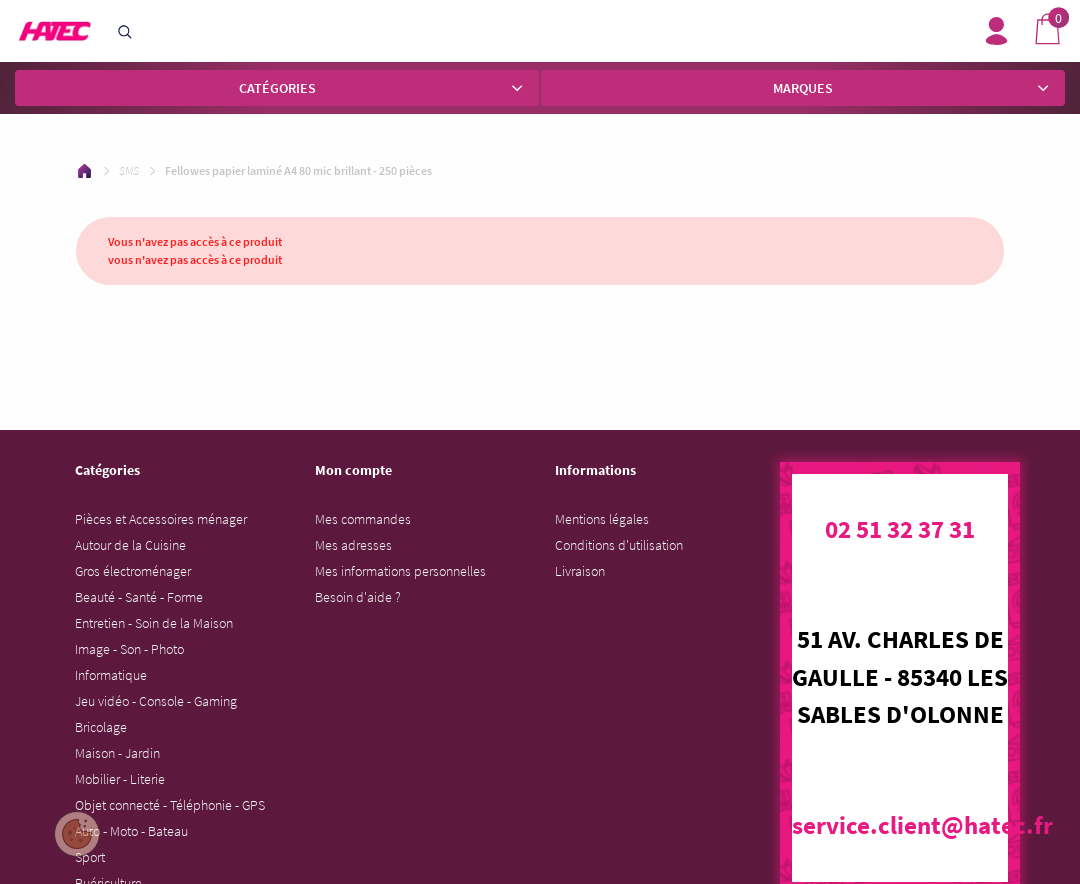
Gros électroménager (133, 571)
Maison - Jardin (117, 753)
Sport (90, 857)
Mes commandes (363, 519)
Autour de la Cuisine (130, 545)
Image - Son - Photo (129, 649)
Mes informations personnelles (400, 571)
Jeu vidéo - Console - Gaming (156, 701)
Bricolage (101, 727)
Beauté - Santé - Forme (139, 597)
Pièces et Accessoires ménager (161, 519)
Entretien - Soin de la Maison (154, 623)
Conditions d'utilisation (619, 545)
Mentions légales (602, 519)
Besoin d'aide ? (358, 597)
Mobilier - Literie (120, 779)
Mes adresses (353, 545)
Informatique (111, 675)
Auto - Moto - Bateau (131, 831)
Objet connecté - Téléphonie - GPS (170, 805)
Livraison (580, 571)
